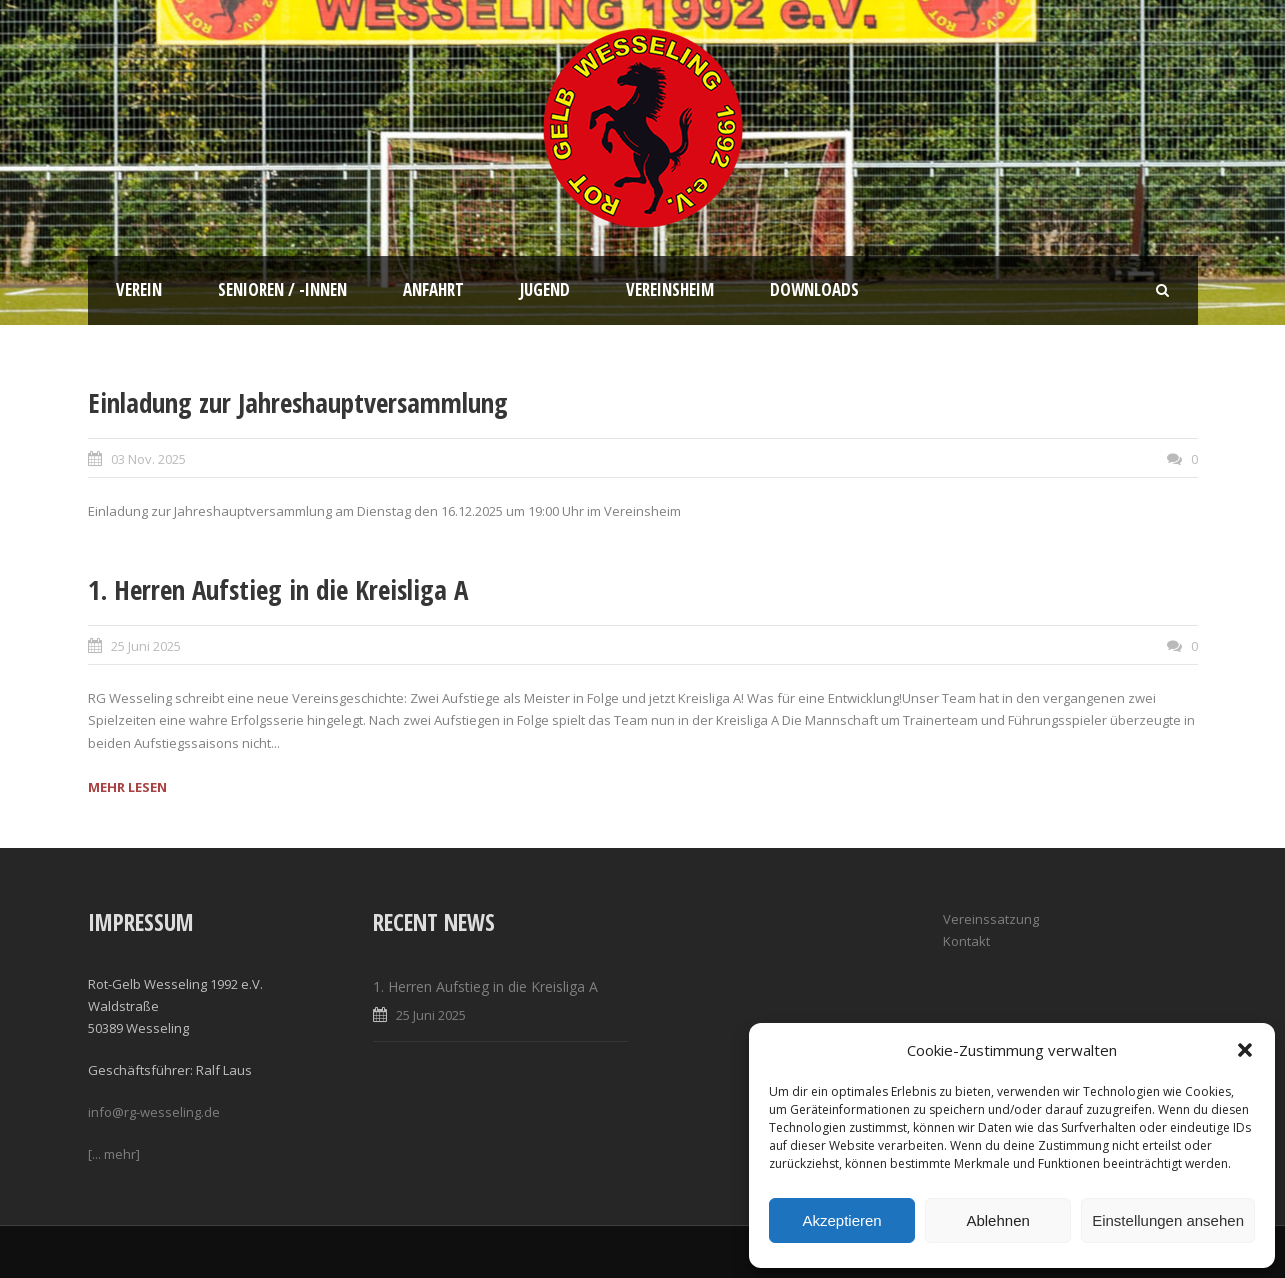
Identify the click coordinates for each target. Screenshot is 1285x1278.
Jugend (545, 289)
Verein (139, 289)
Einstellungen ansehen (1168, 1220)
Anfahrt (433, 289)
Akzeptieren (841, 1220)
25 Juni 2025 (146, 646)
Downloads (814, 289)
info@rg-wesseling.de (154, 1112)
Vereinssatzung (991, 919)
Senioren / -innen (282, 289)
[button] (1245, 1050)
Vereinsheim (670, 289)
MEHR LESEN (127, 787)
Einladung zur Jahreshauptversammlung (298, 402)
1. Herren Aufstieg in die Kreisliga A (278, 589)
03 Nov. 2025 (148, 459)
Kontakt (966, 941)
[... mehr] (114, 1154)
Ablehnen (997, 1220)
